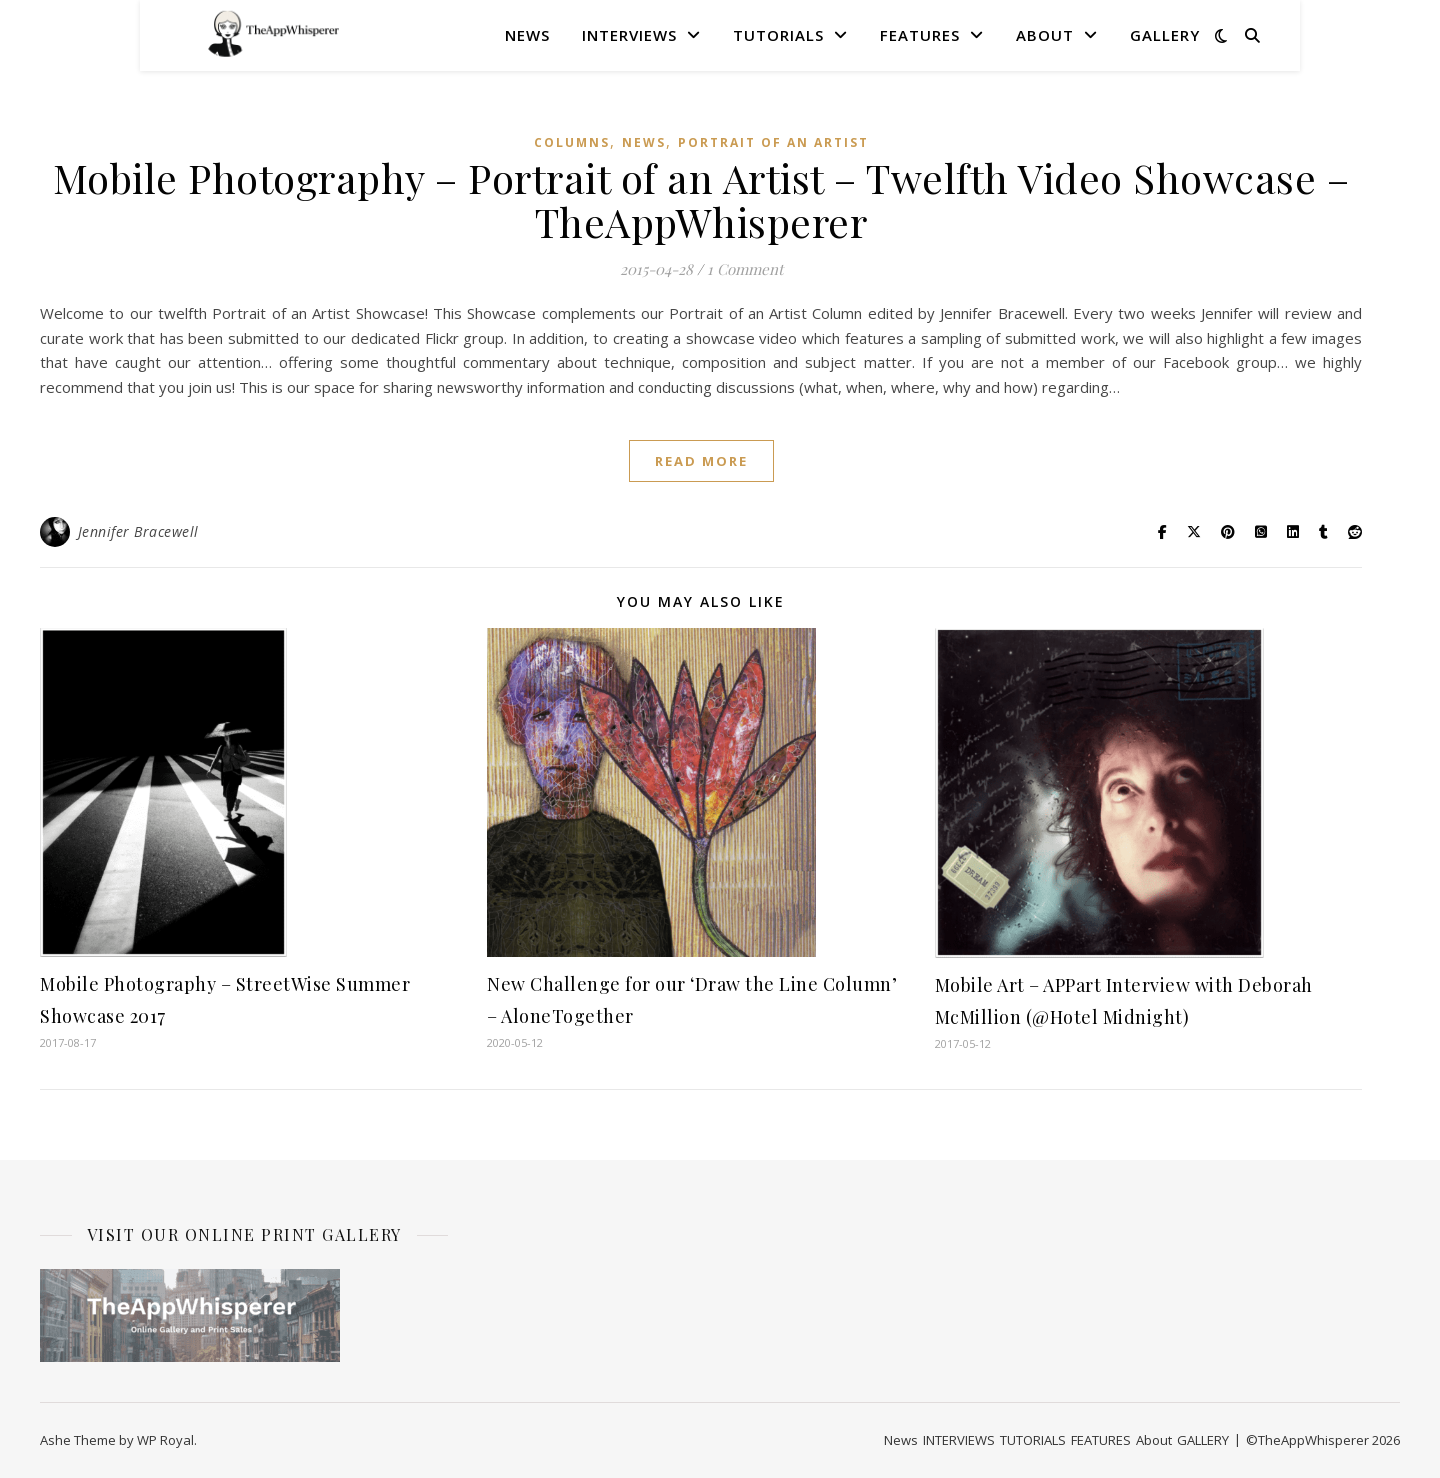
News (527, 35)
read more (701, 461)
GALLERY (1165, 35)
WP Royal (165, 1440)
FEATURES (920, 35)
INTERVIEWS (629, 35)
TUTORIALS (778, 35)
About (1045, 35)
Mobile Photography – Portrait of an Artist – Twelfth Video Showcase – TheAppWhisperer (701, 199)
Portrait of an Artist (773, 142)
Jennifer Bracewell (138, 531)
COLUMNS (572, 142)
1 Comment (745, 269)
